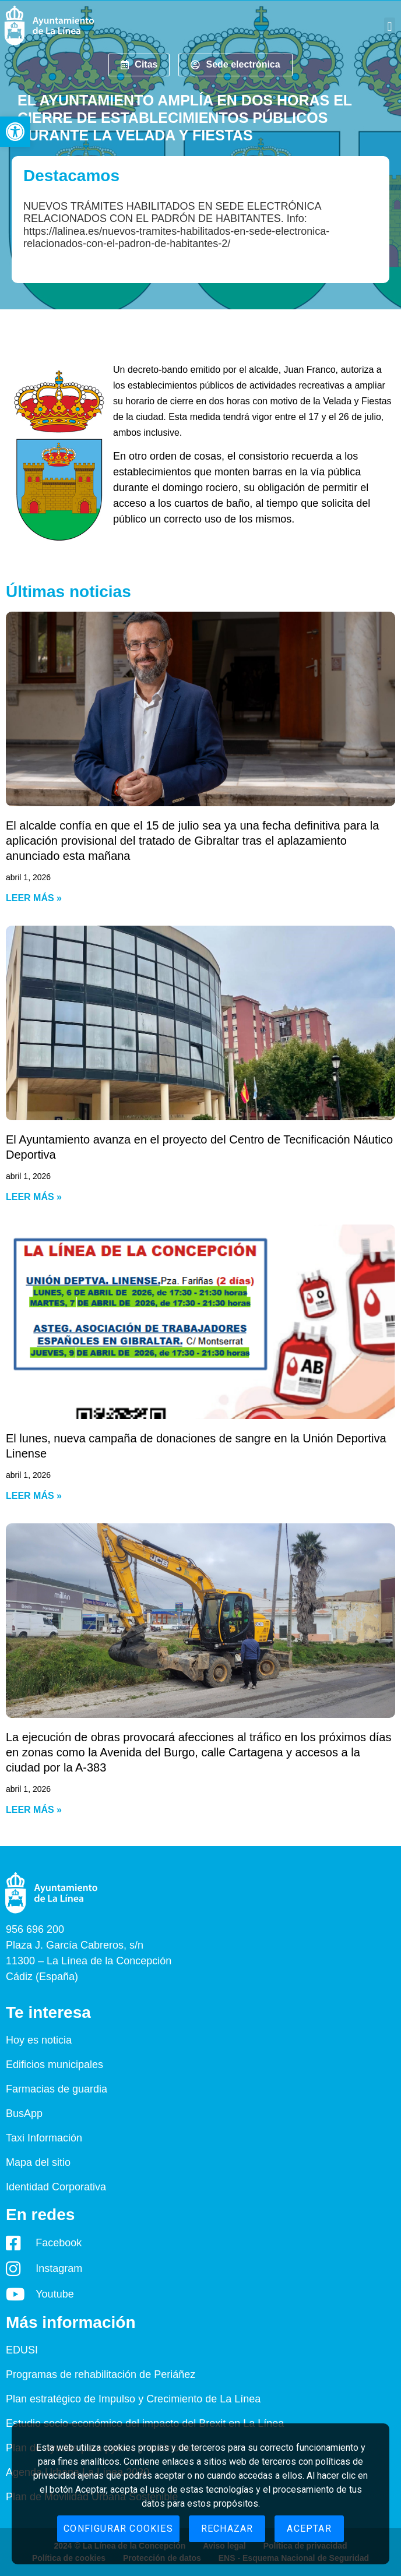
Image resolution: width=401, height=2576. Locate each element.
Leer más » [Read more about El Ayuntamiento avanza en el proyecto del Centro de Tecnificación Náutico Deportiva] (34, 1197)
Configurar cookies (118, 2528)
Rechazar (227, 2528)
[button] (15, 132)
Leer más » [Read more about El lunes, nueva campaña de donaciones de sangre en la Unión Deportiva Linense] (34, 1496)
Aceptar (309, 2528)
